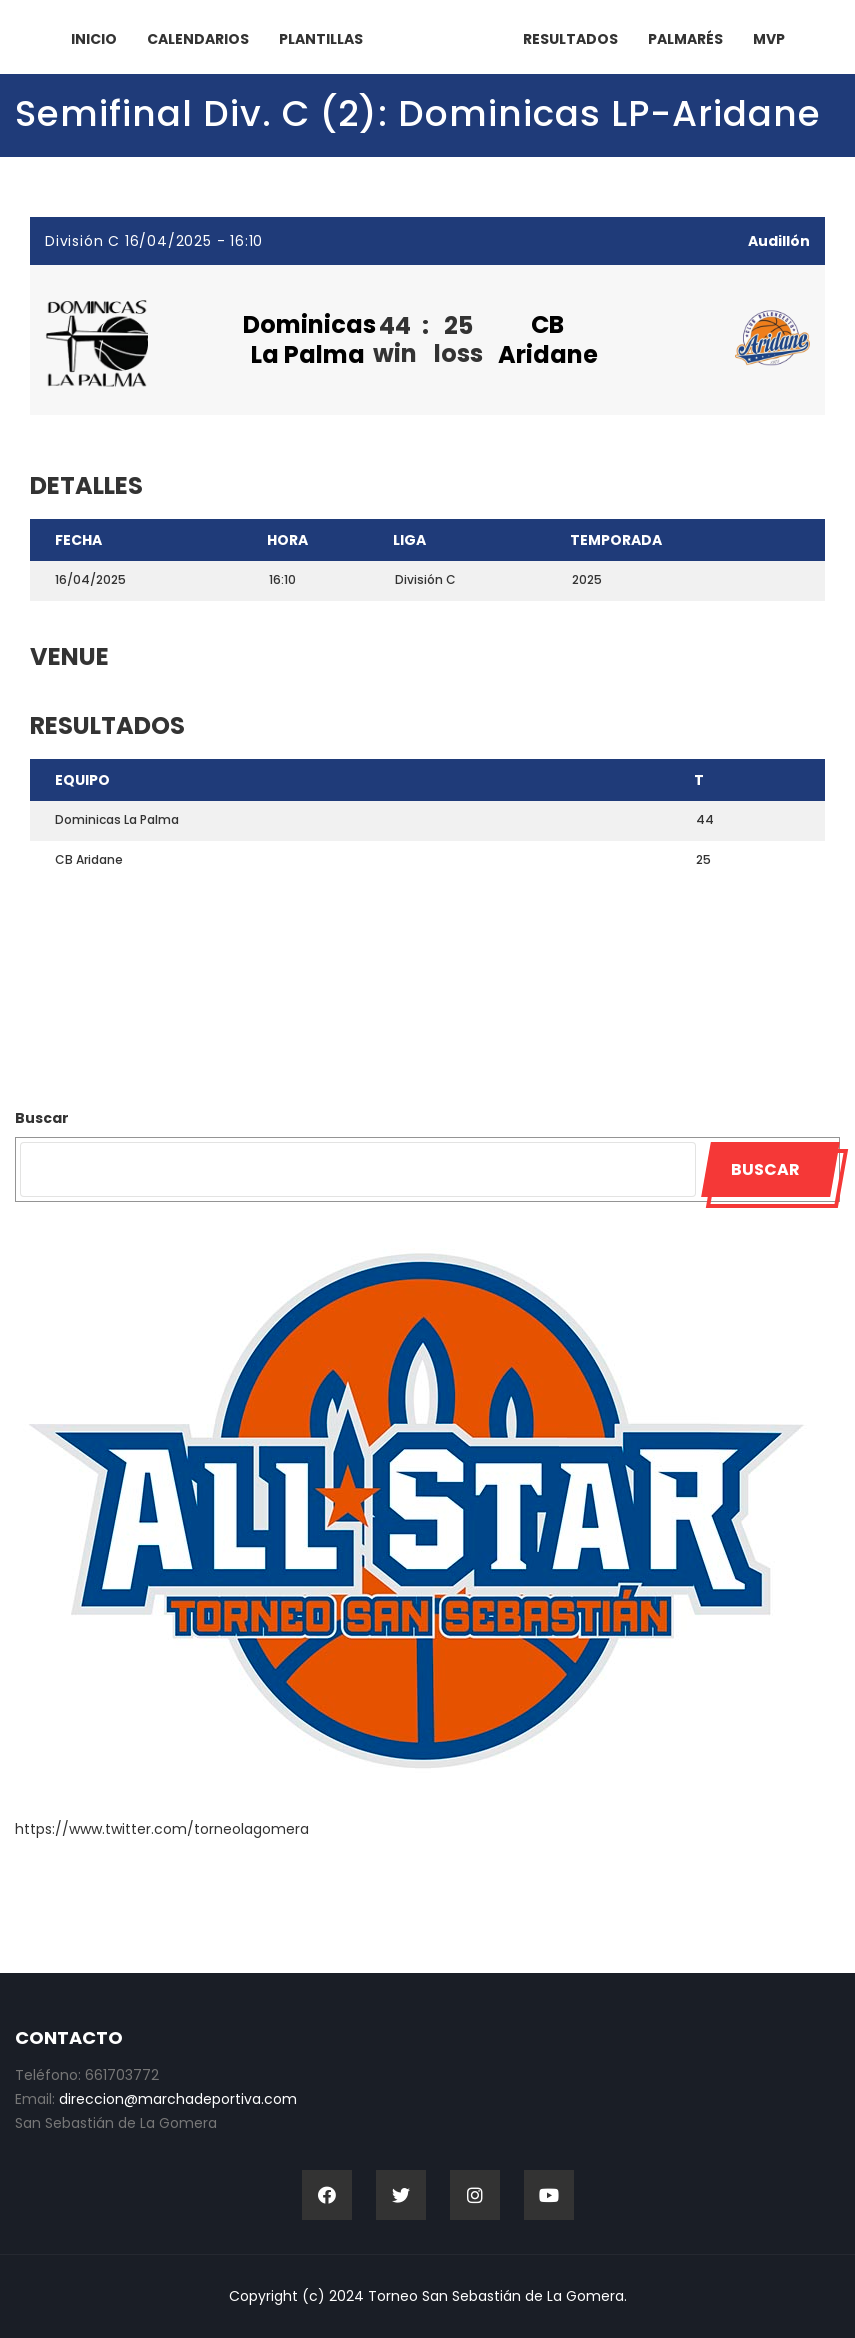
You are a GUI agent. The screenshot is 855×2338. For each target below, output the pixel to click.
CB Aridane (548, 339)
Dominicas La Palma (309, 339)
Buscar (42, 1118)
